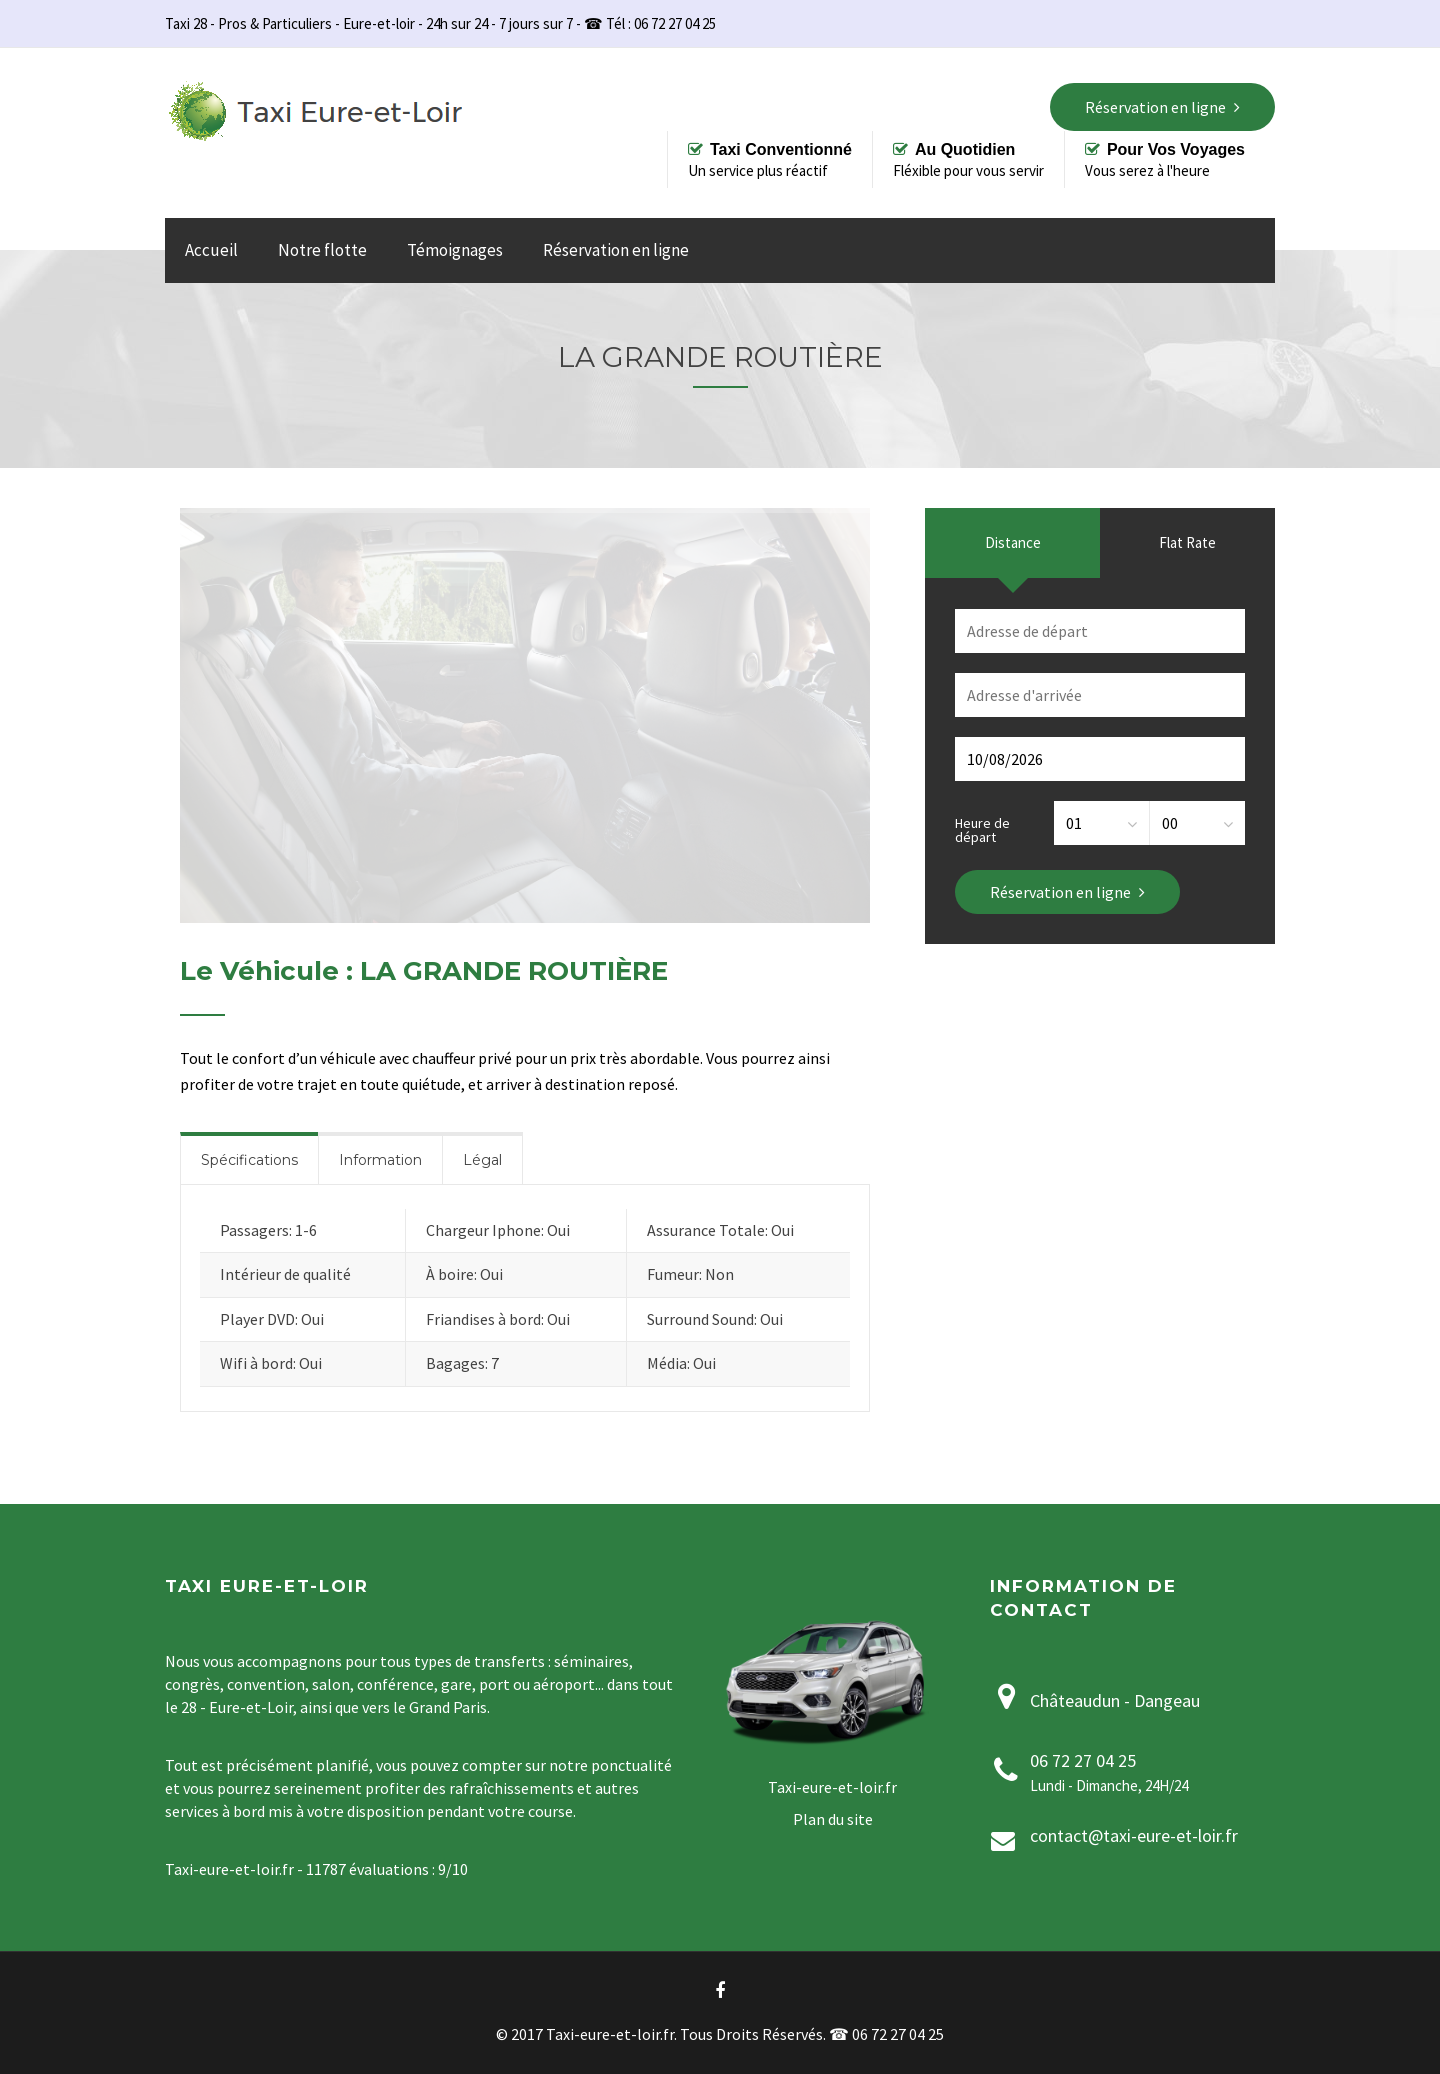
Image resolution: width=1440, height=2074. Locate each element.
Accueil (211, 250)
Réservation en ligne (616, 250)
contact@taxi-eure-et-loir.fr (1134, 1835)
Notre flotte (322, 250)
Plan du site (833, 1819)
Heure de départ (982, 829)
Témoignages (455, 250)
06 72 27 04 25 (1083, 1760)
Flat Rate (1187, 542)
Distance (1013, 542)
